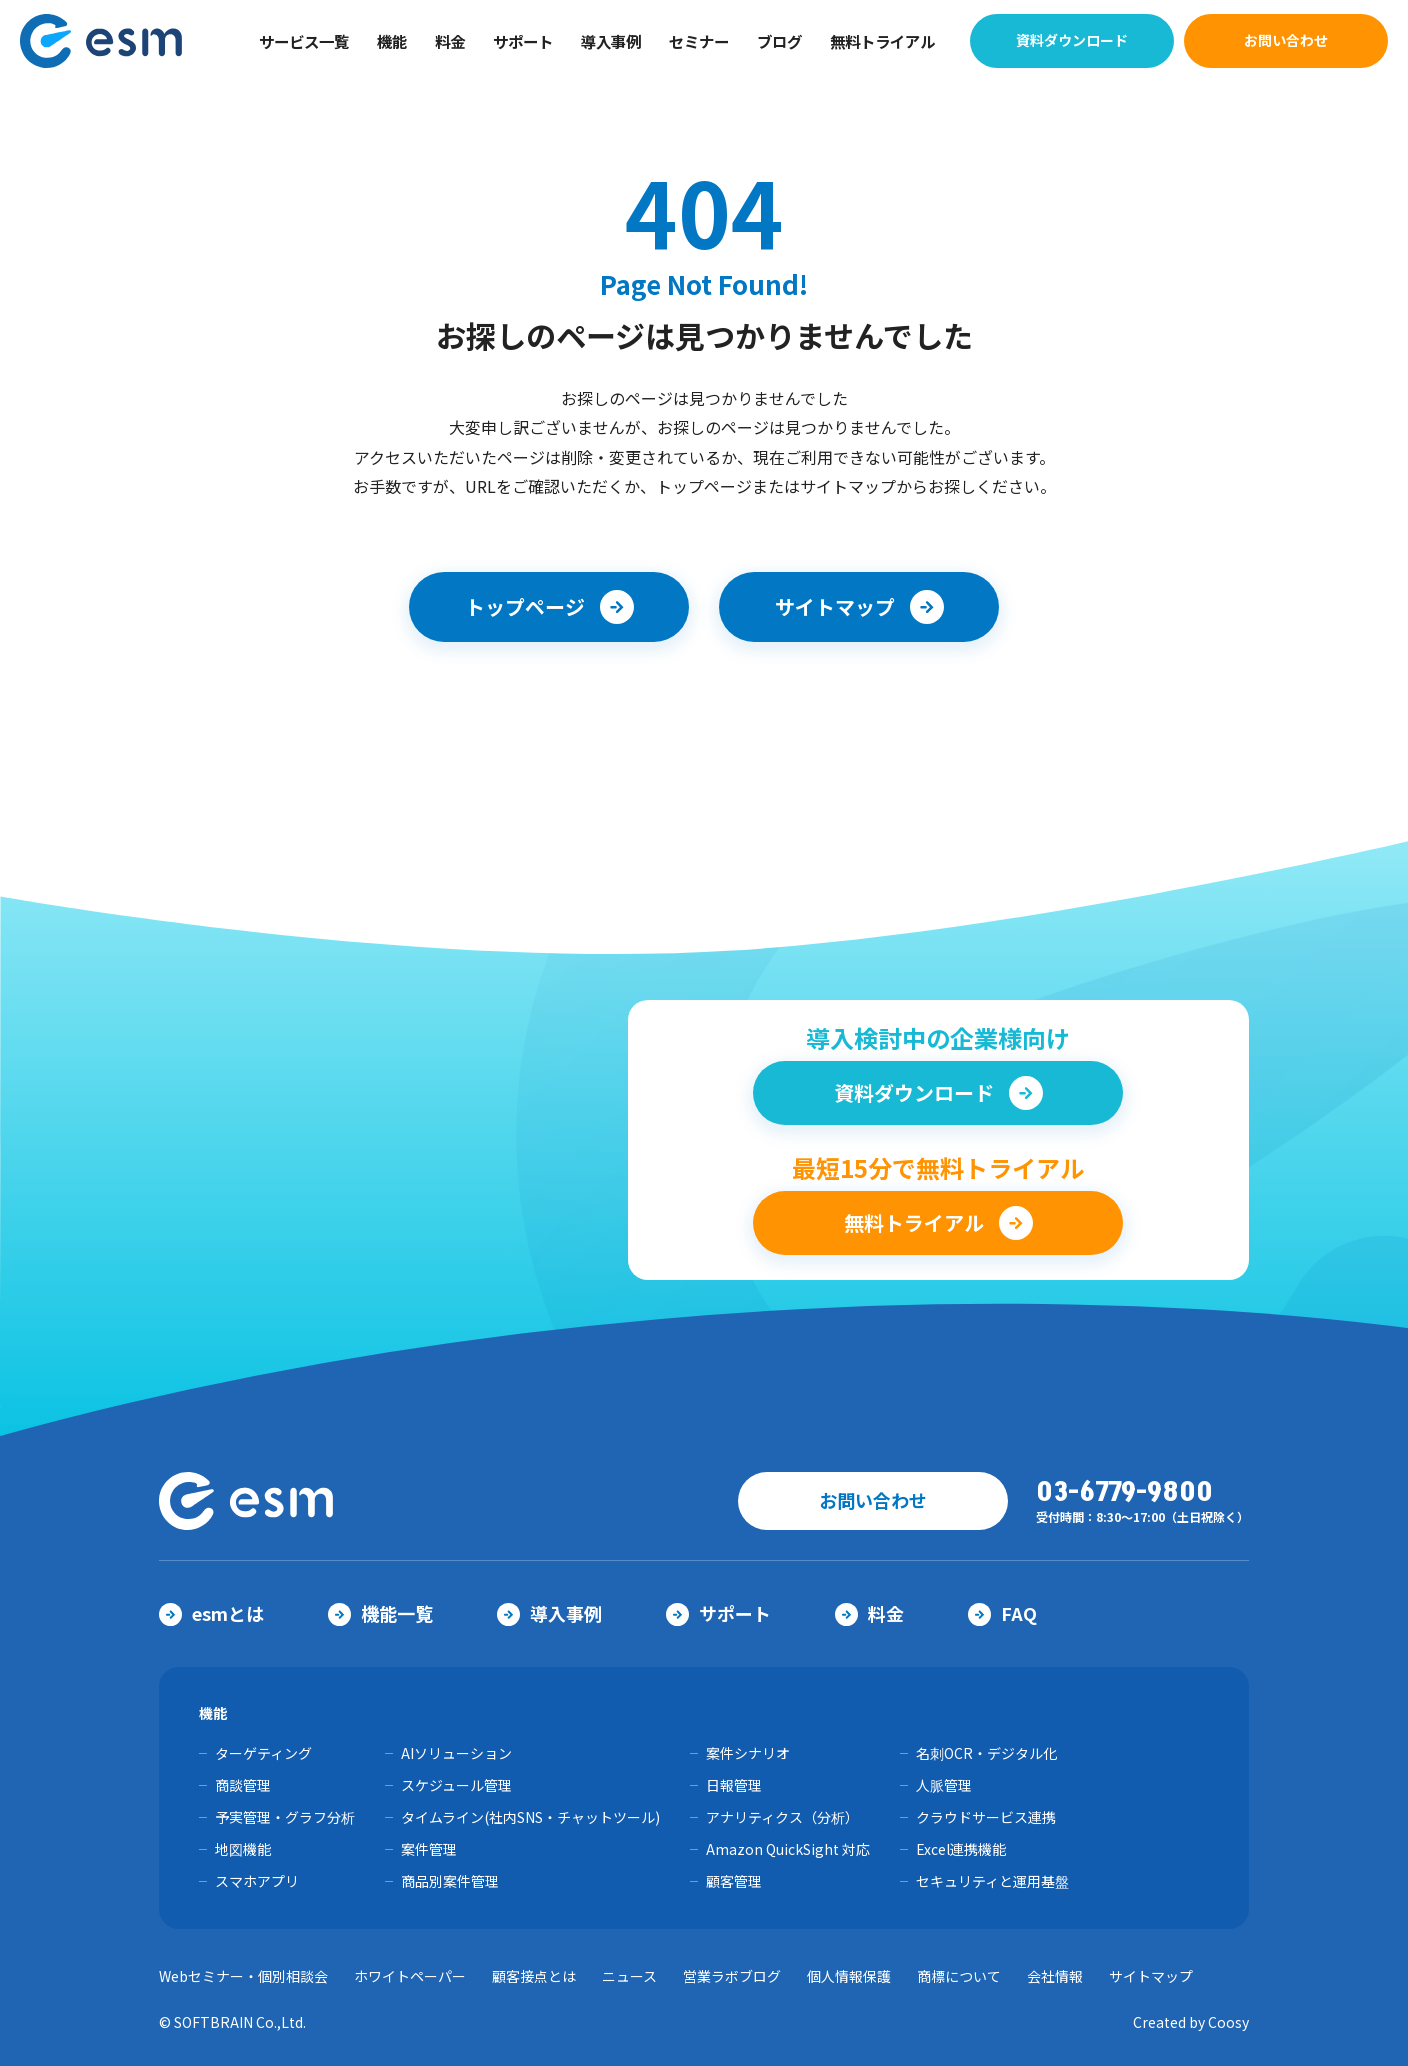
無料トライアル (882, 41)
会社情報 (1055, 1976)
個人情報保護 (849, 1976)
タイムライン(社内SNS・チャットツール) (530, 1817)
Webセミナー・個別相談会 (243, 1976)
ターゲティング (263, 1753)
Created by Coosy (1191, 2022)
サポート (523, 41)
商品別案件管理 (450, 1881)
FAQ (1002, 1613)
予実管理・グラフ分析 (285, 1817)
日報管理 (734, 1785)
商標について (959, 1976)
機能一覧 (380, 1613)
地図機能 (243, 1849)
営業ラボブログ (732, 1976)
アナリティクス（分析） (782, 1817)
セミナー (699, 41)
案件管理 (429, 1849)
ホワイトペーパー (410, 1976)
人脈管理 (944, 1785)
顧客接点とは (534, 1976)
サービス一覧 (304, 41)
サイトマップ (1151, 1976)
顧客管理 (734, 1881)
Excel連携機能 (961, 1849)
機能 (392, 41)
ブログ (779, 41)
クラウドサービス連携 (986, 1817)
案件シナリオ (748, 1753)
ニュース (629, 1976)
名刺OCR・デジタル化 (986, 1753)
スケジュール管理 (456, 1785)
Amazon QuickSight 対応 (788, 1849)
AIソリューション (456, 1753)
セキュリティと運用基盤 (992, 1881)
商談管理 (243, 1785)
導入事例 (611, 41)
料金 (450, 41)
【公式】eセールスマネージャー (112, 41)
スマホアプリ (257, 1881)
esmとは (211, 1613)
